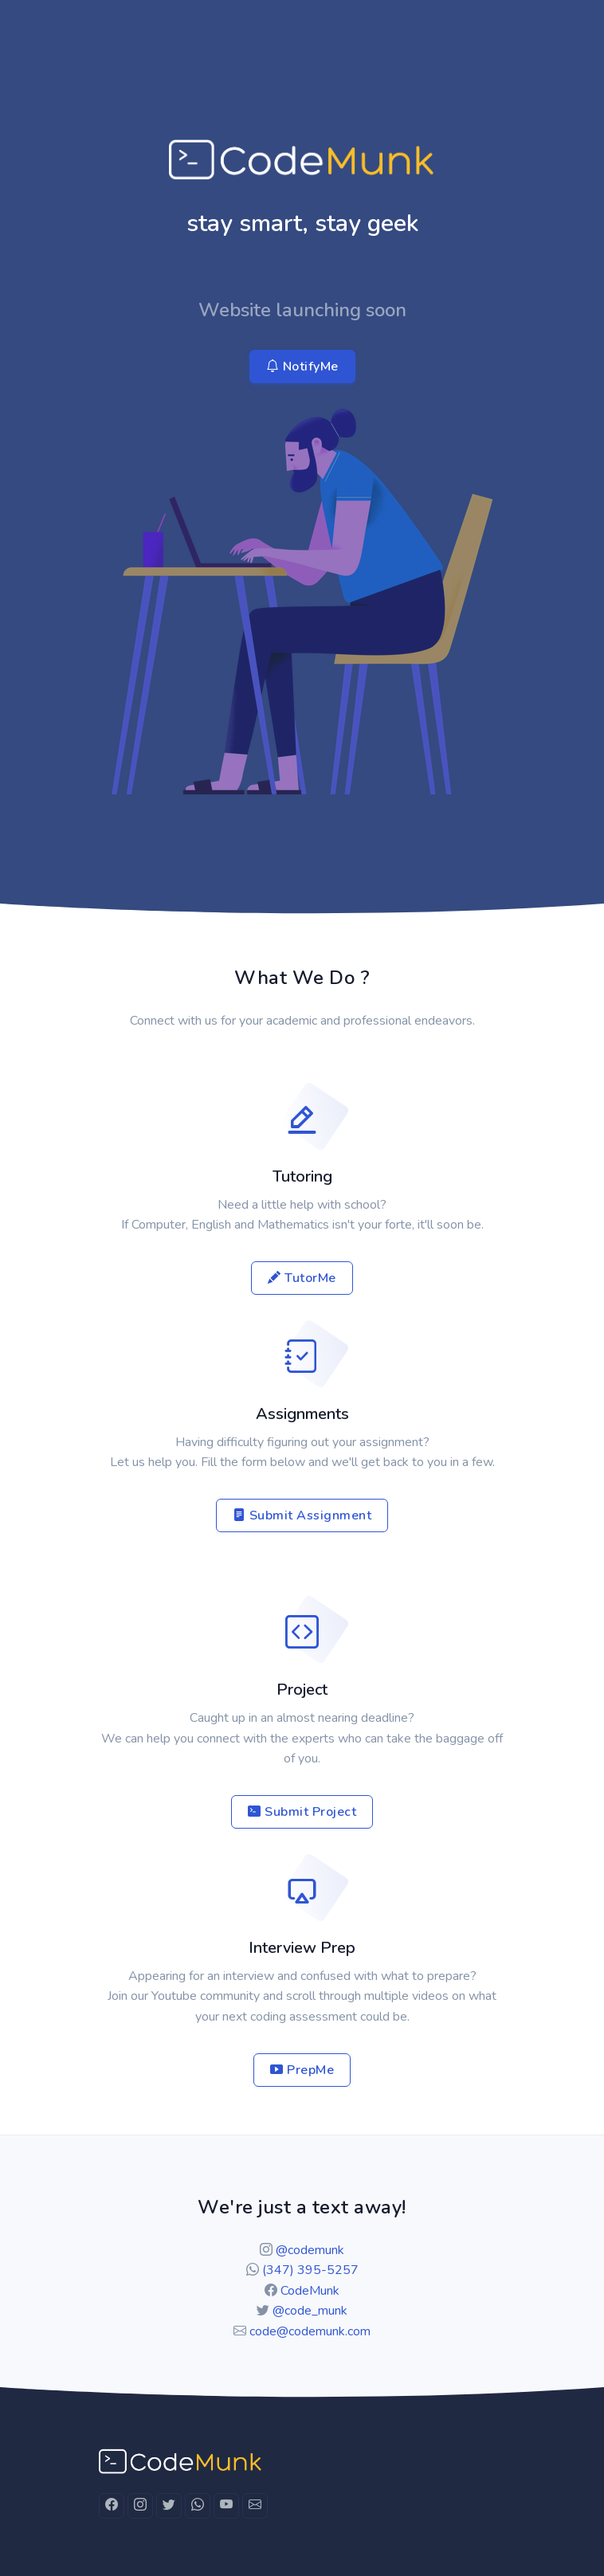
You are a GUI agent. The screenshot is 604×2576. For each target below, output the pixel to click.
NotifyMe (302, 366)
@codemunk (310, 2250)
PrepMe (302, 2070)
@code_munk (310, 2310)
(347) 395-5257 (310, 2270)
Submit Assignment (302, 1515)
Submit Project (302, 1812)
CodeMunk (309, 2291)
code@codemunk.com (310, 2331)
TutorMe (302, 1278)
